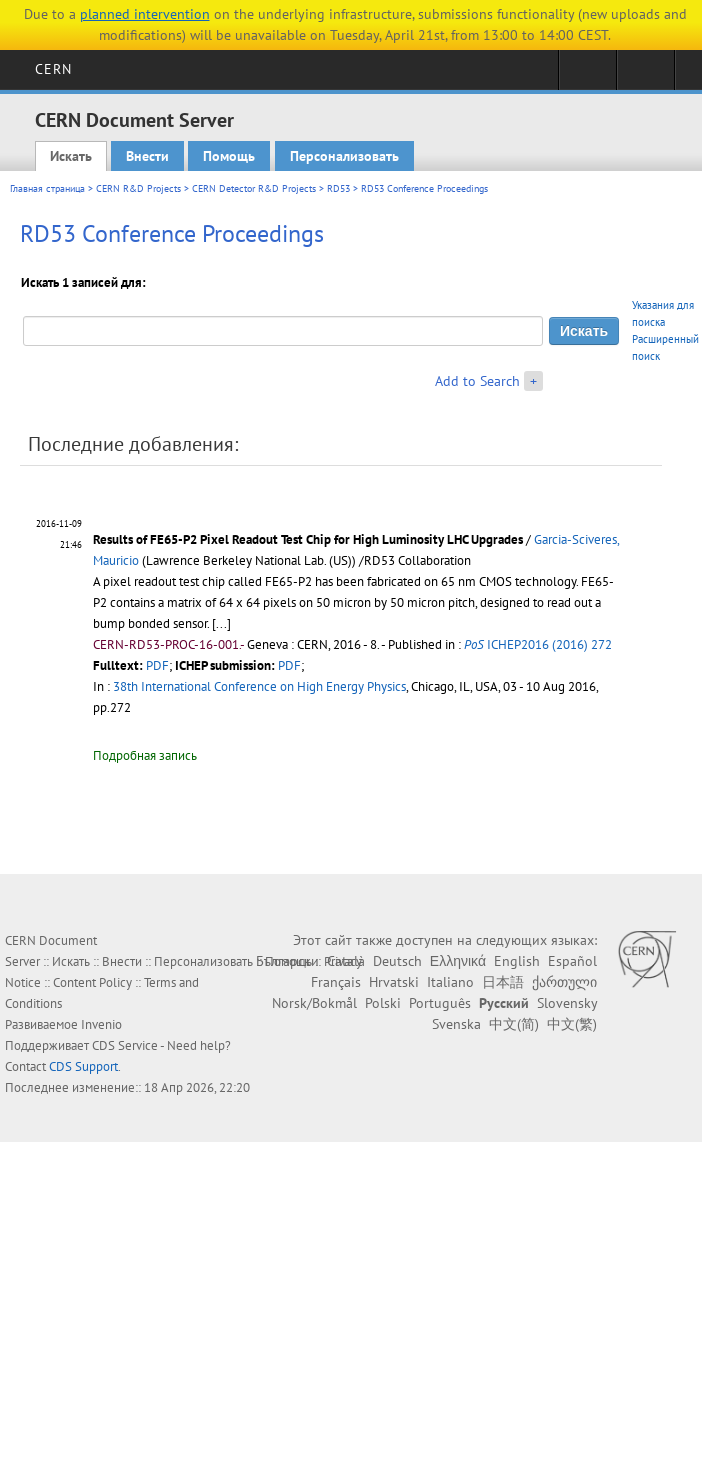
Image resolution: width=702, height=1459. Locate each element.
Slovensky (567, 1003)
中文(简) (514, 1024)
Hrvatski (394, 982)
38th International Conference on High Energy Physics (259, 686)
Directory (645, 76)
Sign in (587, 76)
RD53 (338, 188)
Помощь (229, 156)
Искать (71, 156)
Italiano (450, 982)
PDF (157, 665)
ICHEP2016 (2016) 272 (538, 644)
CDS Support (83, 1066)
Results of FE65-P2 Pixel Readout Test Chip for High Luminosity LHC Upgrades (308, 539)
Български (287, 961)
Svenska (456, 1024)
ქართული (564, 982)
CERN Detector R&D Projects (254, 188)
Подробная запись (145, 755)
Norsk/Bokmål (314, 1003)
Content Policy (92, 982)
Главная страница (47, 188)
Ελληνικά (458, 961)
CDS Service (125, 1045)
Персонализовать (344, 156)
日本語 (503, 982)
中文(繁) (572, 1024)
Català (346, 961)
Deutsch (397, 961)
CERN (53, 69)
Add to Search (477, 381)
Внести (147, 156)
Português (440, 1003)
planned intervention (145, 14)
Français (336, 982)
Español (572, 961)
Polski (383, 1003)
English (517, 961)
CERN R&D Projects (138, 188)
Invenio (101, 1024)
